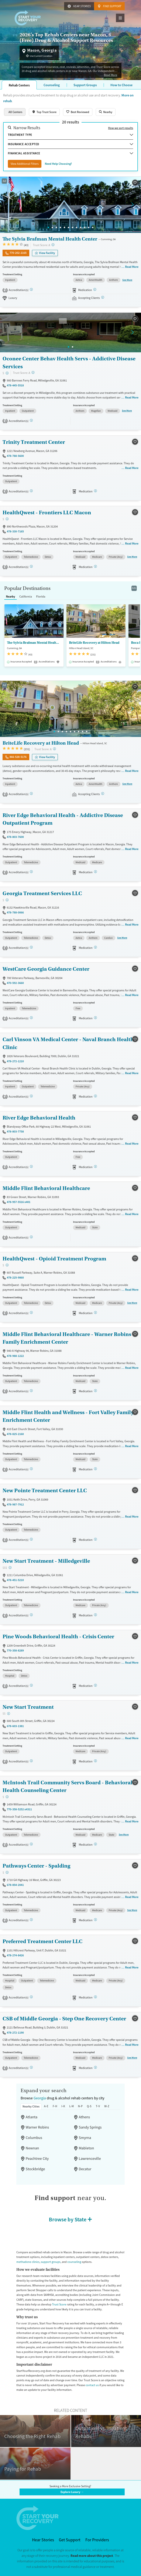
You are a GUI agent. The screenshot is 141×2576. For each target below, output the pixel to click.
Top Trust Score (46, 112)
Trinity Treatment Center (34, 442)
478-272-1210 (15, 1061)
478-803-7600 (15, 837)
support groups (51, 2262)
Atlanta (31, 2117)
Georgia (40, 2098)
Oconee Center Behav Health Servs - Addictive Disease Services (69, 362)
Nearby (107, 112)
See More (127, 280)
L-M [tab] (71, 2106)
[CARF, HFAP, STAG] (31, 2067)
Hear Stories (82, 6)
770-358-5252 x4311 (19, 1809)
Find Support (112, 6)
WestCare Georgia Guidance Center (46, 969)
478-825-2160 (15, 1434)
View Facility (47, 253)
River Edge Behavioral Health (39, 1117)
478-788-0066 (15, 912)
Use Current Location (41, 56)
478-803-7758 (15, 1131)
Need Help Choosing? (58, 164)
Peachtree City (37, 2158)
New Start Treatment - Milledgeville (46, 1561)
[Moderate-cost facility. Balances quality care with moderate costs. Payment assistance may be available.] (8, 1713)
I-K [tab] (63, 2106)
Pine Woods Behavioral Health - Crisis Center (58, 1636)
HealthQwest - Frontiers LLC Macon (47, 512)
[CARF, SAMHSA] (31, 1539)
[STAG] (31, 1844)
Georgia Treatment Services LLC (42, 893)
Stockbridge (35, 2169)
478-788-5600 (15, 456)
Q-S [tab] (89, 2106)
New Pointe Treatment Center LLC (45, 1490)
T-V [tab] (98, 2106)
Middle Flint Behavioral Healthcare (46, 1188)
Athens (84, 2117)
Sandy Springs (90, 2127)
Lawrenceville (90, 2158)
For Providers (97, 2540)
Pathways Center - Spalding (36, 1865)
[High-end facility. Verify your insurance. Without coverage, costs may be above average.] (10, 1567)
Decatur (85, 2169)
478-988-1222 (15, 1356)
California (25, 596)
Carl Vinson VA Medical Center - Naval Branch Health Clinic (68, 1043)
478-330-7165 (15, 531)
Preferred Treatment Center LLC (42, 1941)
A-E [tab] (46, 2106)
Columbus (34, 2137)
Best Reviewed (80, 112)
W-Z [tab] (106, 2106)
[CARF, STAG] (31, 1760)
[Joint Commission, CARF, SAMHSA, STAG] (31, 947)
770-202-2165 (18, 253)
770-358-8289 (15, 1650)
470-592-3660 (15, 983)
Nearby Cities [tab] (31, 2106)
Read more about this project (91, 2555)
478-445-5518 (15, 385)
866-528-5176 (18, 757)
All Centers (15, 112)
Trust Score (59, 2304)
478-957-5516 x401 (18, 1202)
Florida (40, 596)
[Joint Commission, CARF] (31, 1096)
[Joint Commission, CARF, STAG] (31, 1237)
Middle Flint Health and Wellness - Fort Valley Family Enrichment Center (68, 1416)
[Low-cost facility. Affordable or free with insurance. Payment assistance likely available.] (7, 373)
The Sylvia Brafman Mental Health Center (50, 239)
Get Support (69, 2540)
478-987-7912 (15, 1504)
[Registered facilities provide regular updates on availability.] (102, 297)
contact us (92, 2385)
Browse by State (67, 2219)
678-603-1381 (15, 1726)
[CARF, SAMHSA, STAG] (31, 490)
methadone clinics (27, 2262)
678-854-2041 (15, 1885)
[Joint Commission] (31, 289)
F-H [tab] (55, 2106)
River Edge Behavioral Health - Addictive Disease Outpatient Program (63, 819)
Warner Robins (37, 2127)
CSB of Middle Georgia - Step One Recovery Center (64, 2018)
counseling (74, 2262)
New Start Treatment (28, 1707)
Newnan (32, 2148)
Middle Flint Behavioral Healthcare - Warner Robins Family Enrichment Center (67, 1338)
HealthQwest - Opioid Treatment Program (54, 1258)
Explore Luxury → (72, 2492)
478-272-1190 (15, 2032)
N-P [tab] (80, 2106)
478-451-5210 (15, 1580)
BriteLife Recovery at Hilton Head (94, 643)
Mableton (86, 2148)
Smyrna (85, 2137)
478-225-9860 (15, 1277)
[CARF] (31, 420)
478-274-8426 (15, 1955)
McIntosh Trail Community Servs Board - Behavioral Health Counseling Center (67, 1786)
